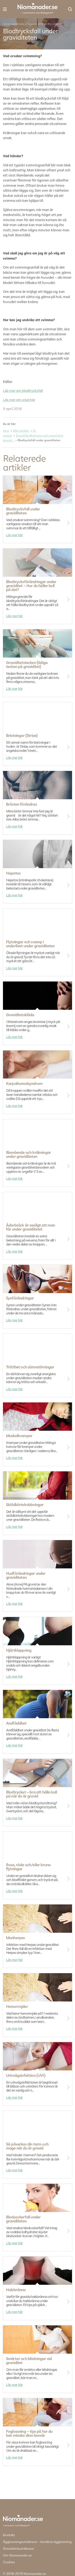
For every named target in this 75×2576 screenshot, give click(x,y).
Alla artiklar (21, 430)
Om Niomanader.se (17, 2555)
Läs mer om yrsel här (19, 400)
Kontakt (9, 2535)
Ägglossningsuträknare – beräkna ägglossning (37, 2542)
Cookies (9, 2562)
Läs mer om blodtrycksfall (23, 390)
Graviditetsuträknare (18, 2548)
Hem (6, 430)
